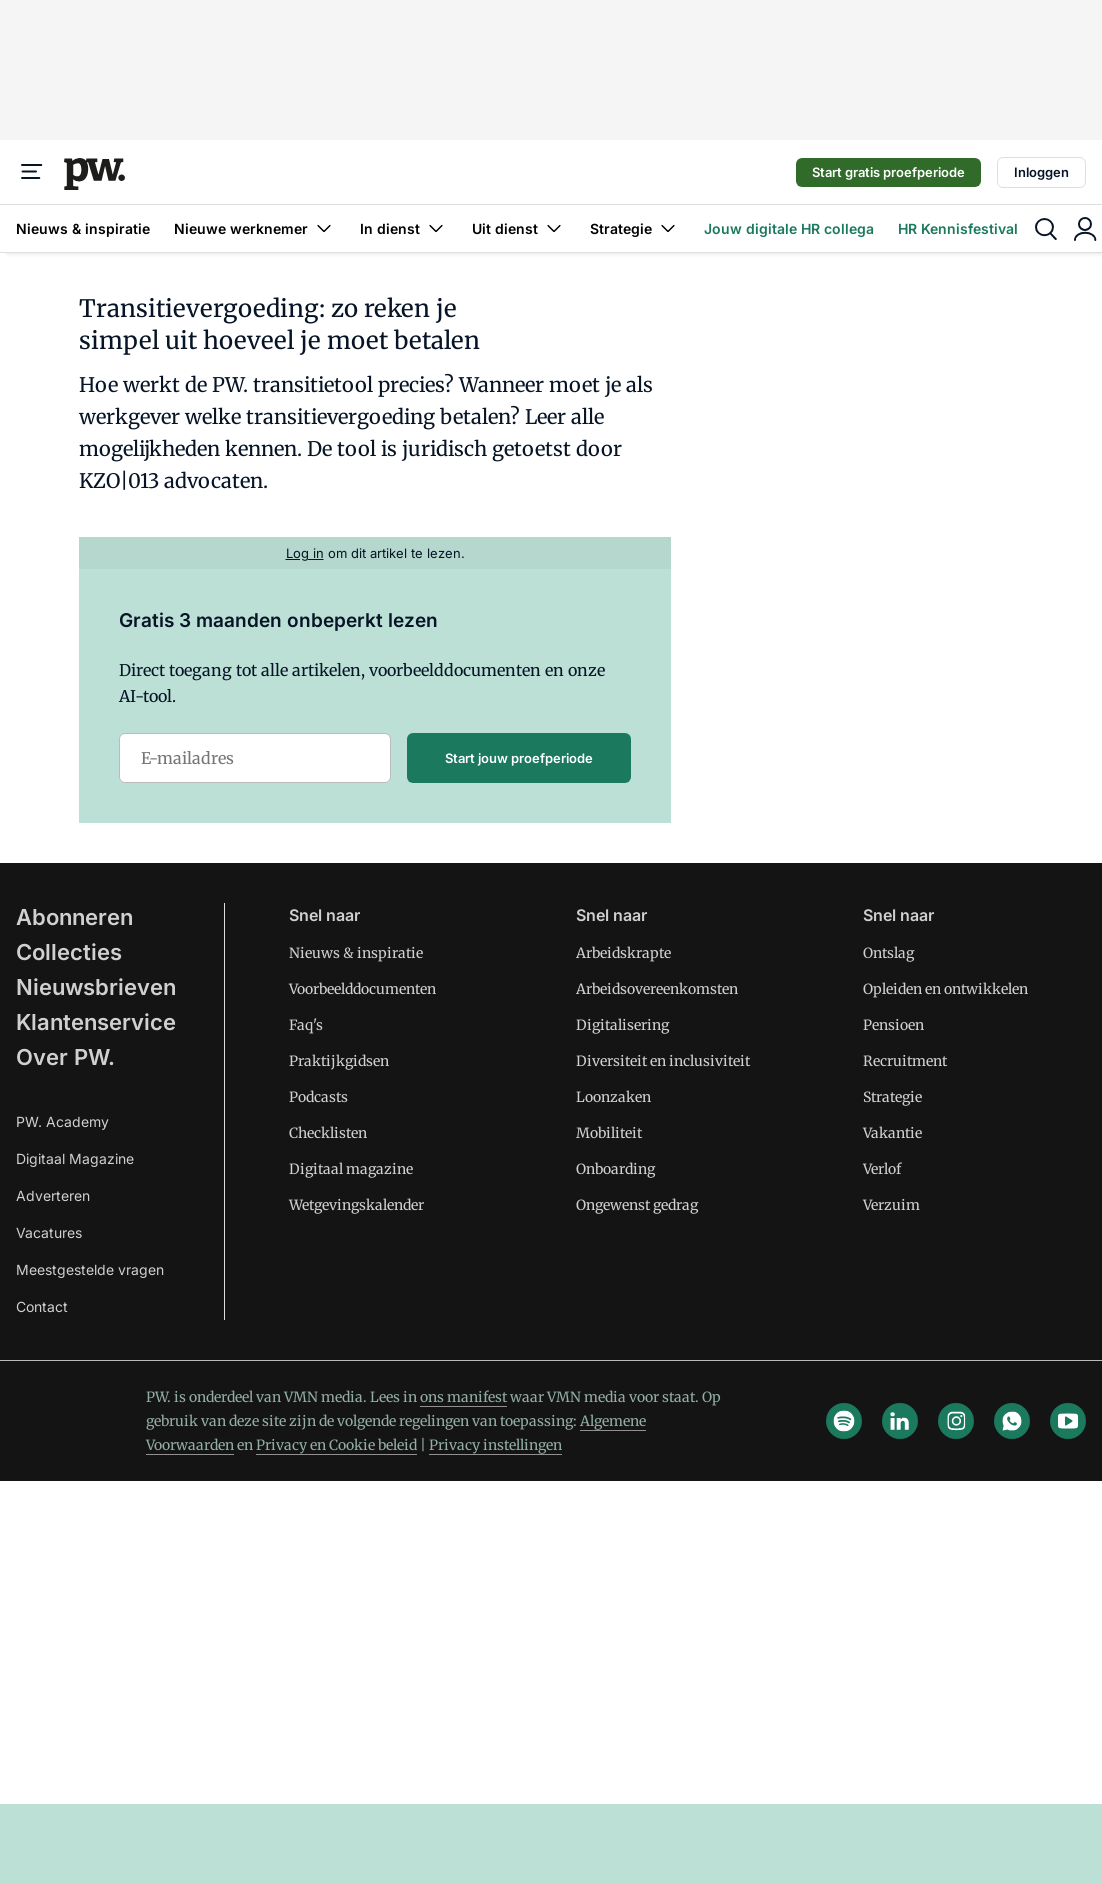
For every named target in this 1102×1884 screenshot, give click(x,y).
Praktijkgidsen (339, 1061)
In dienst (404, 228)
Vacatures (49, 1232)
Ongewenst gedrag (637, 1205)
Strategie (635, 228)
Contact (42, 1306)
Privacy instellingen (495, 1445)
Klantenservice (96, 1022)
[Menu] (32, 172)
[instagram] (956, 1421)
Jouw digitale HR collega (789, 228)
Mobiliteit (609, 1133)
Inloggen (1041, 172)
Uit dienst (519, 228)
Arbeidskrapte (623, 953)
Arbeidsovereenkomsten (657, 989)
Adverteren (53, 1195)
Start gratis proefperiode (888, 172)
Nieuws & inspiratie (83, 228)
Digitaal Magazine (75, 1158)
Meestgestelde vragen (90, 1269)
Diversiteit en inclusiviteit (663, 1061)
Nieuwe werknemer (255, 228)
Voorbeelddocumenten (362, 989)
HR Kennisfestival (958, 228)
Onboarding (615, 1169)
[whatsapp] (1012, 1421)
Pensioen (893, 1025)
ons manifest (463, 1397)
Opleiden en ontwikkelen (945, 989)
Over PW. (65, 1057)
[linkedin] (900, 1421)
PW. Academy (62, 1121)
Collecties (69, 952)
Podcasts (318, 1097)
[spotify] (844, 1421)
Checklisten (328, 1133)
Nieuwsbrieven (96, 987)
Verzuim (891, 1205)
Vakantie (892, 1133)
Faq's (306, 1025)
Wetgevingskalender (356, 1205)
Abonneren (74, 917)
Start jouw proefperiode (519, 758)
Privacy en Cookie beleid (336, 1445)
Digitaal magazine (351, 1169)
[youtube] (1068, 1421)
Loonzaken (613, 1097)
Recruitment (905, 1061)
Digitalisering (622, 1025)
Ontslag (888, 953)
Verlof (882, 1169)
